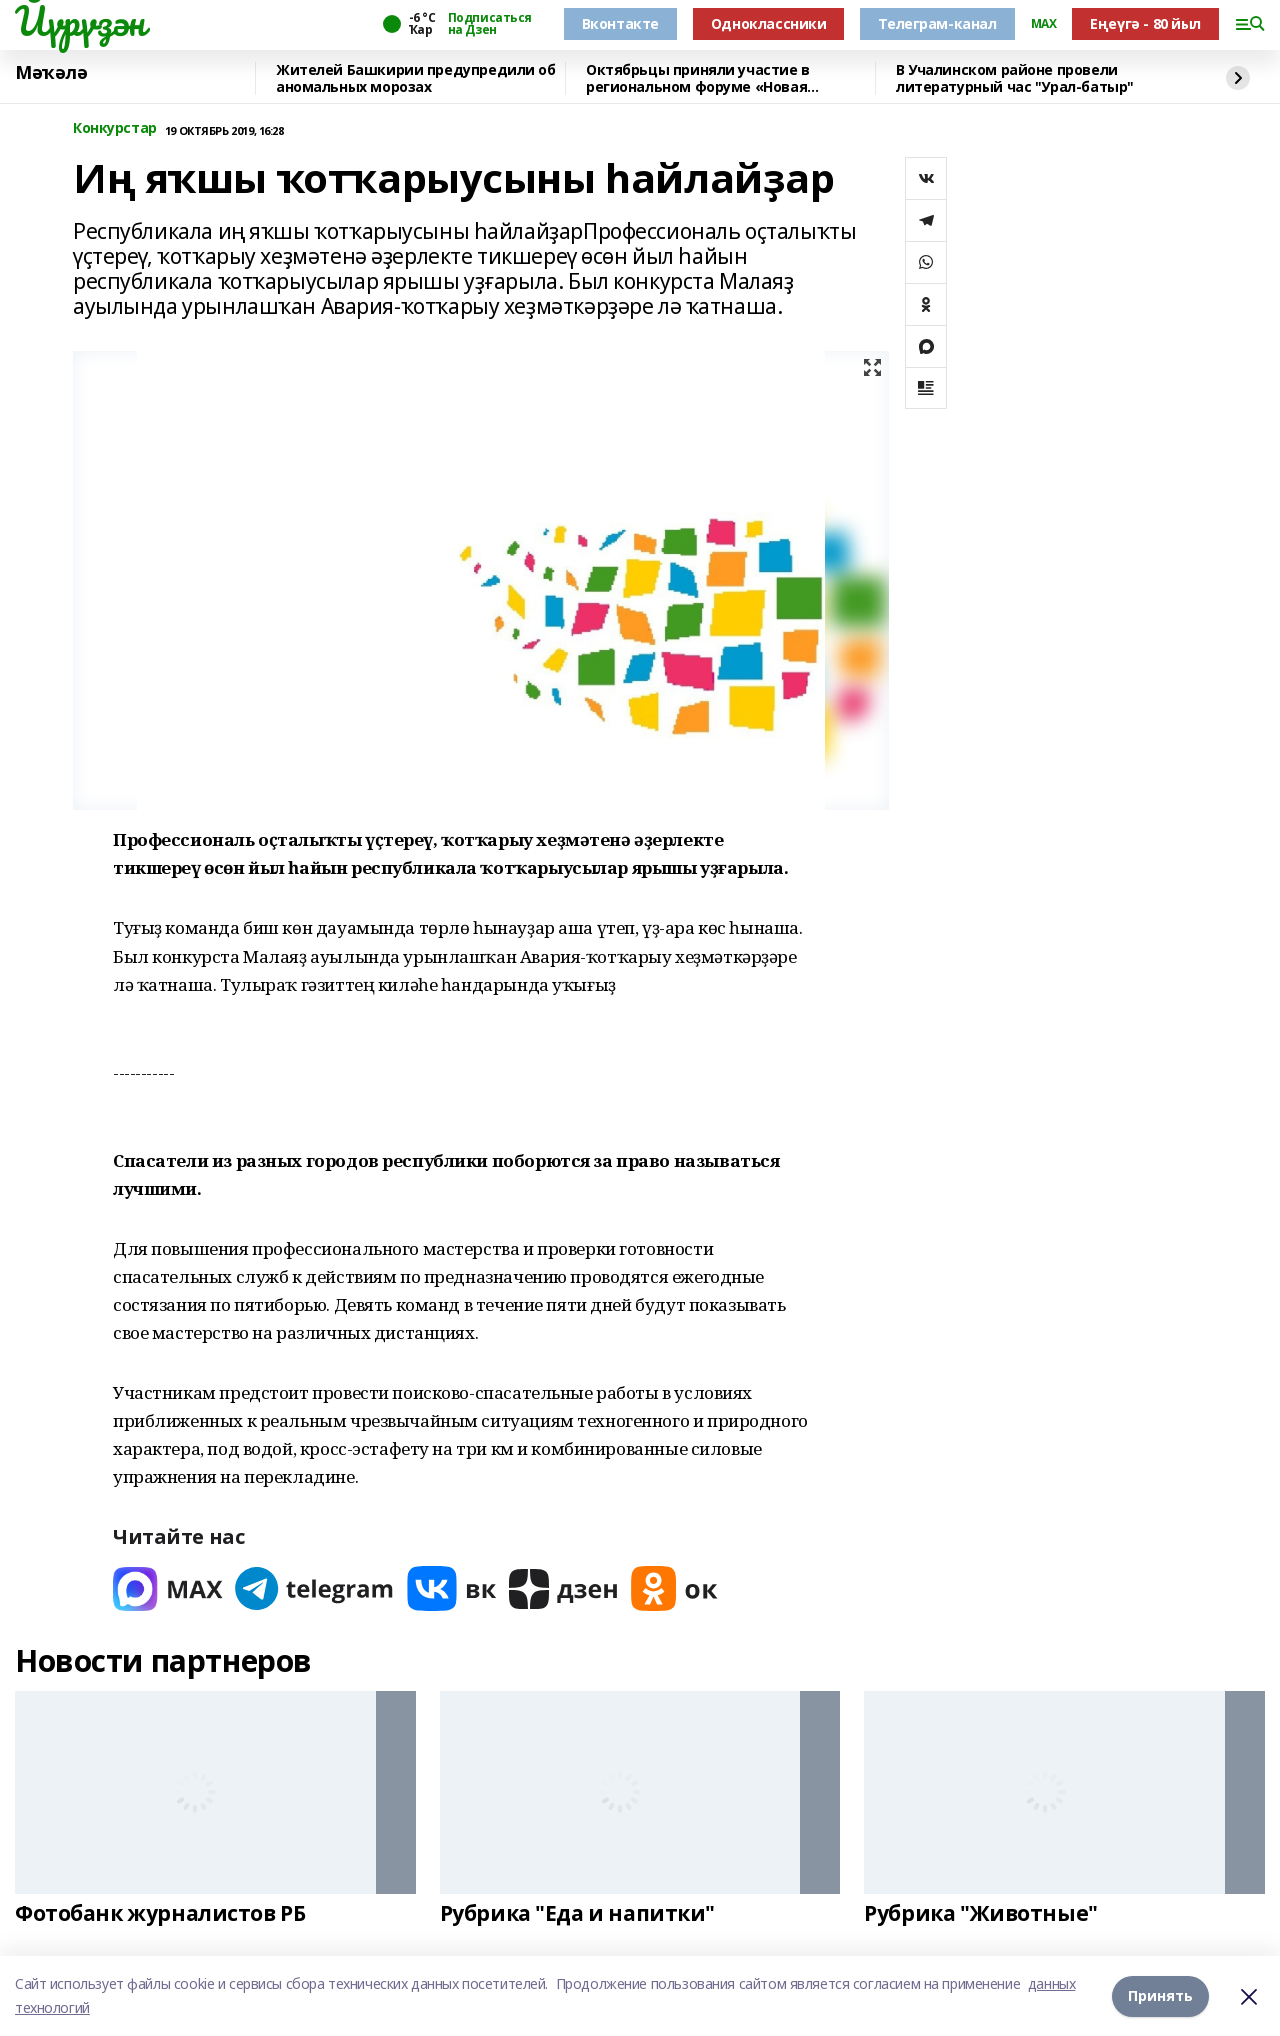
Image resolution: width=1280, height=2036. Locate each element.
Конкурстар (115, 128)
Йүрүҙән (80, 21)
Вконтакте (620, 23)
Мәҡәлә (51, 73)
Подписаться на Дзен (490, 24)
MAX (1044, 24)
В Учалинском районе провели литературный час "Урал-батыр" (1015, 78)
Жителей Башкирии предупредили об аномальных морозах (416, 78)
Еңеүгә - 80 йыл (1145, 23)
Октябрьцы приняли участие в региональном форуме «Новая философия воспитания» (698, 78)
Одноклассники (769, 23)
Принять (1160, 1995)
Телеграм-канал (937, 23)
